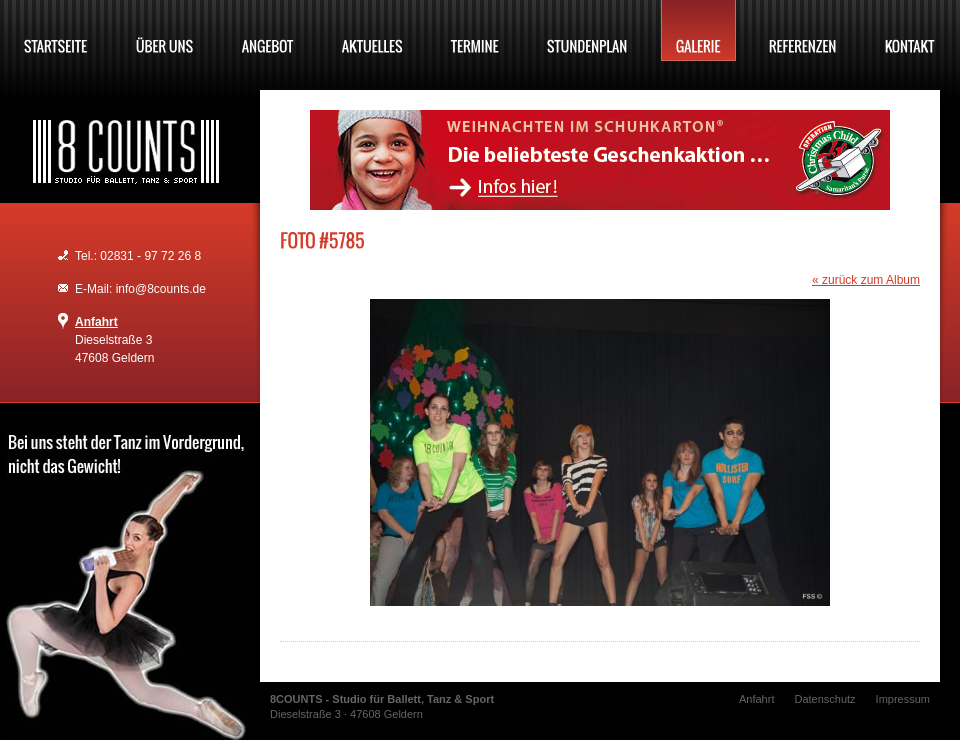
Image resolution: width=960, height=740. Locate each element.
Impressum (903, 699)
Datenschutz (824, 699)
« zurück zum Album (866, 280)
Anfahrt (96, 322)
